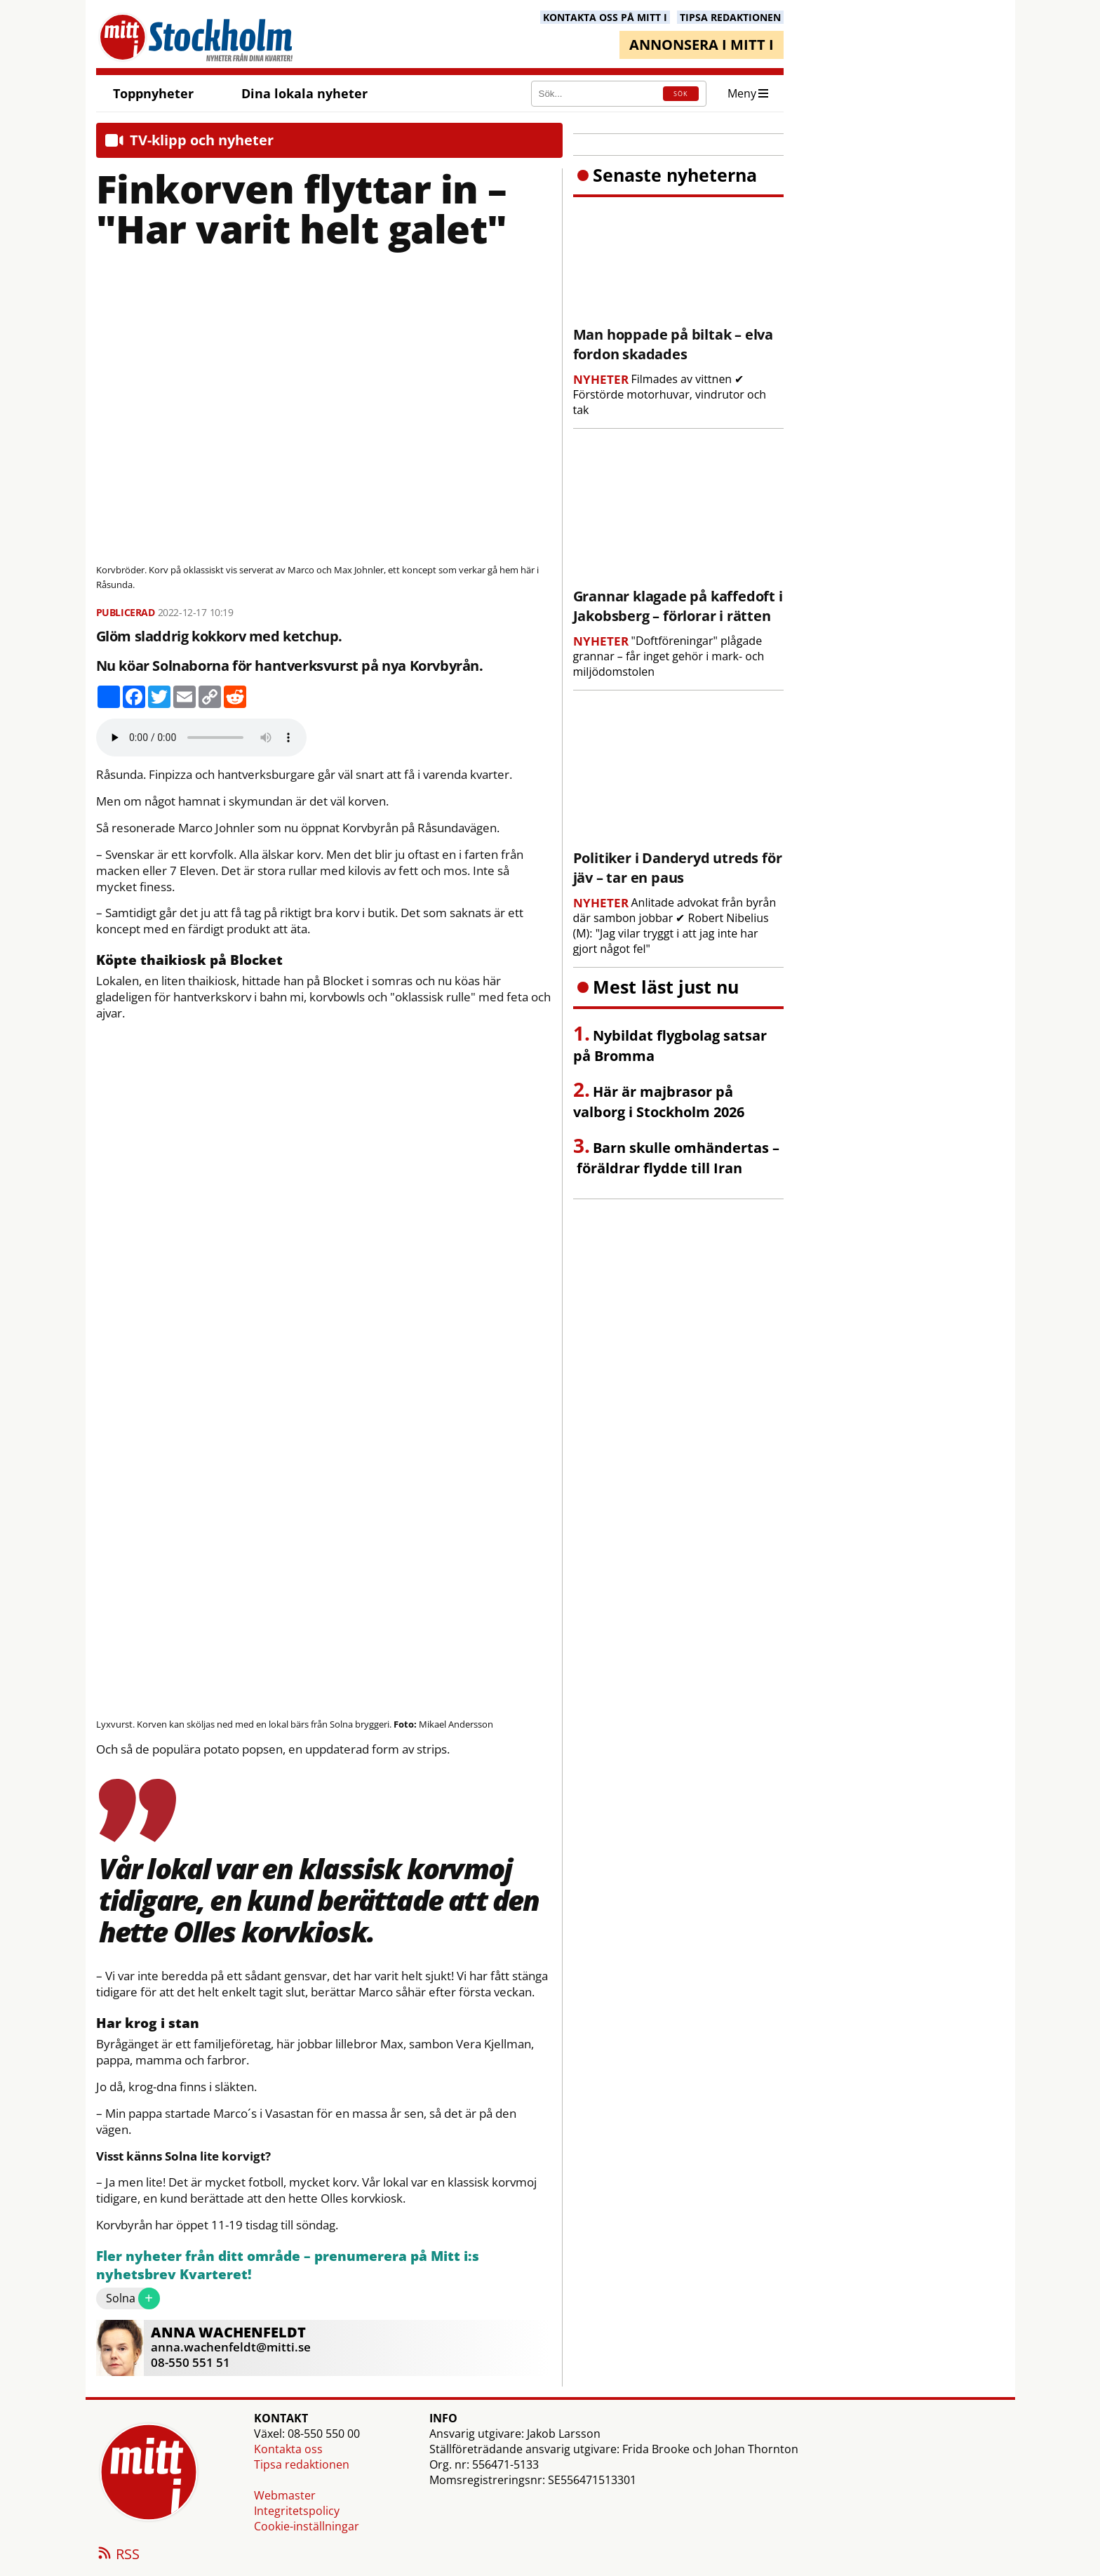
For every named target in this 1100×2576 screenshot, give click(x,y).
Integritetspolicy (297, 2510)
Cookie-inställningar (306, 2526)
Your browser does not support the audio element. (201, 737)
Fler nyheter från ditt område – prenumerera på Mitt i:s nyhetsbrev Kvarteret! (287, 2265)
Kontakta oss (288, 2449)
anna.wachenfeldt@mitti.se (231, 2347)
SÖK (680, 93)
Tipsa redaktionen (301, 2464)
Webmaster (285, 2495)
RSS (118, 2554)
